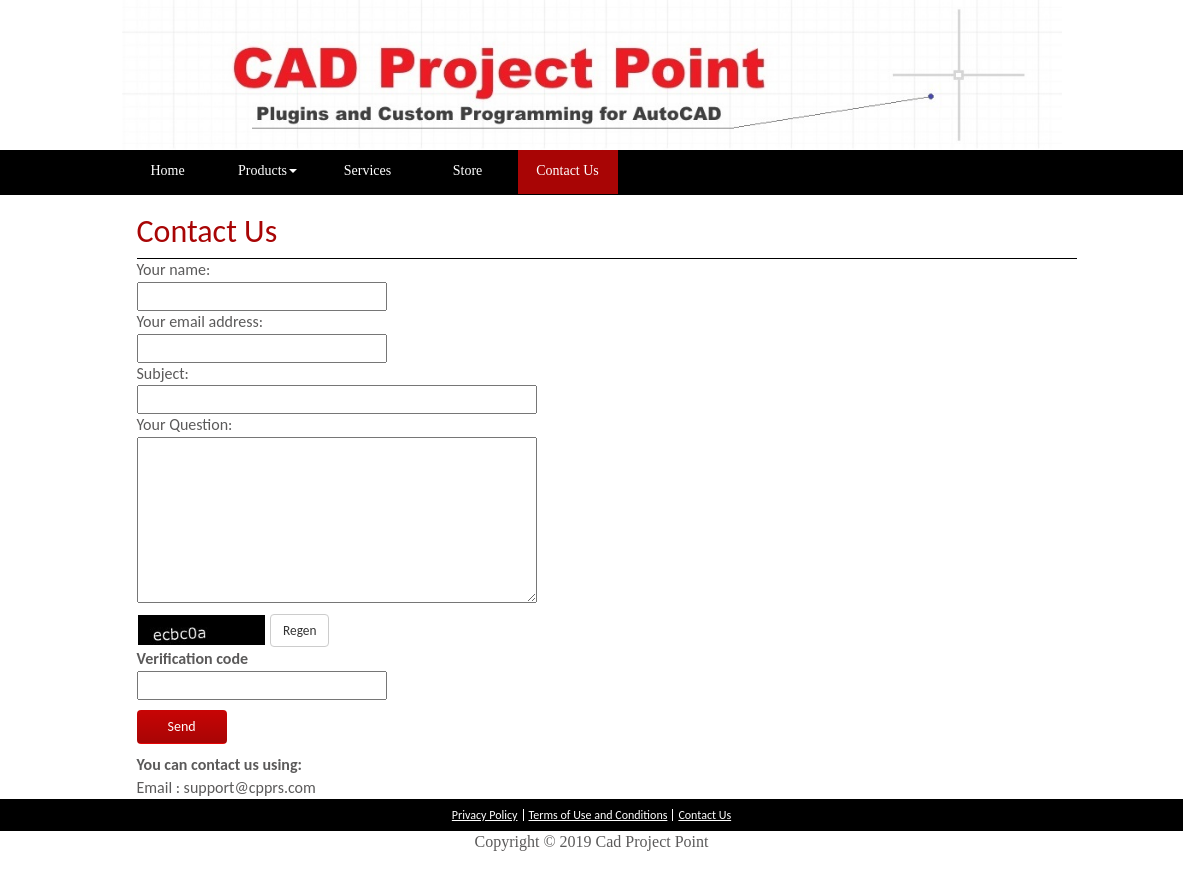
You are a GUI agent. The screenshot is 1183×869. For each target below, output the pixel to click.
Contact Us (567, 170)
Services (367, 170)
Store (468, 170)
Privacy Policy (485, 815)
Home (183, 169)
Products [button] (267, 170)
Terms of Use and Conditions (598, 815)
